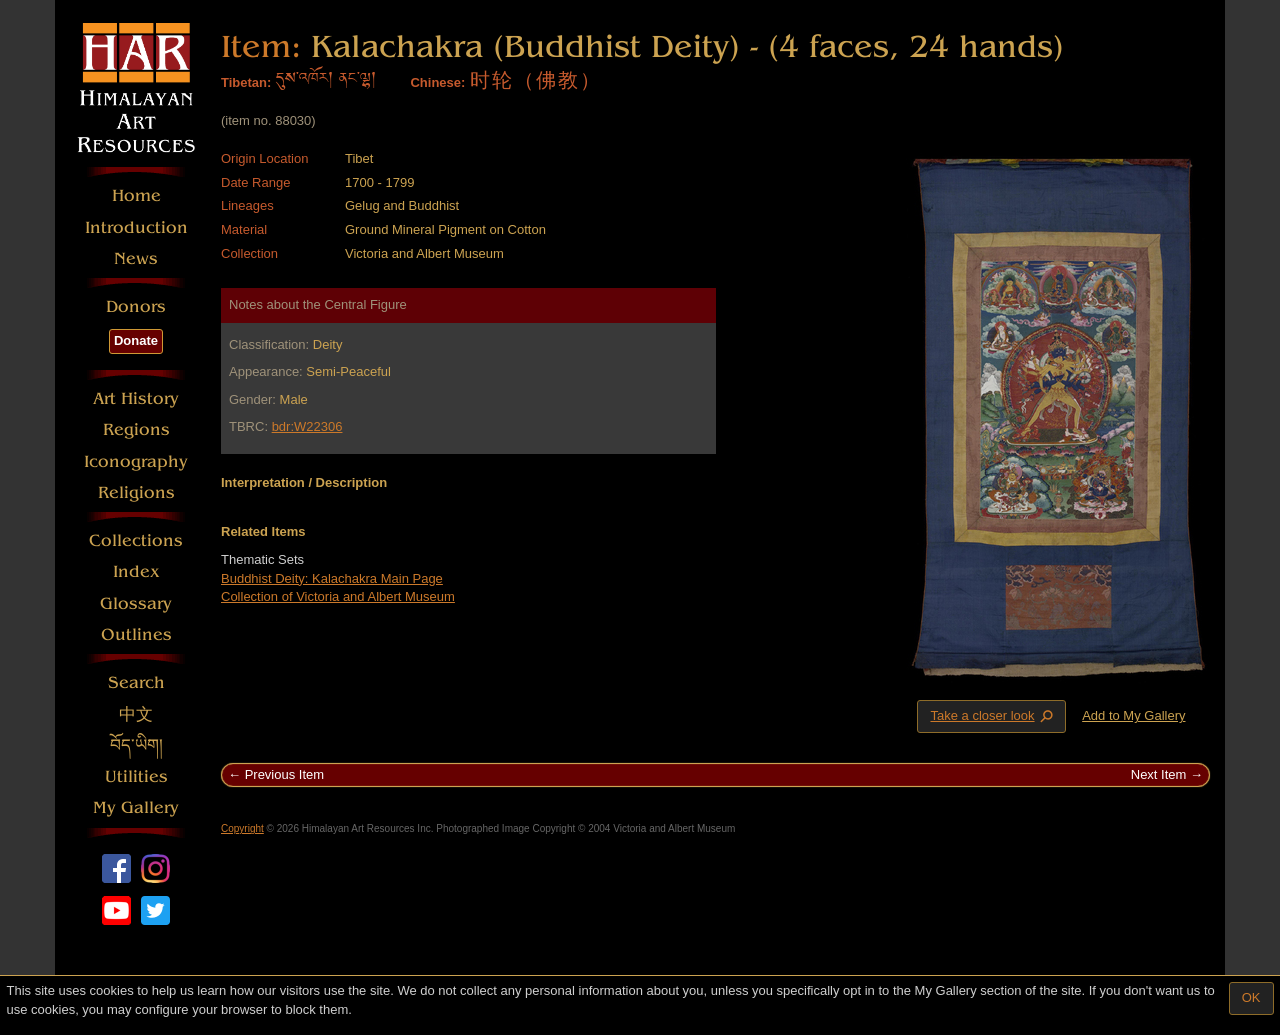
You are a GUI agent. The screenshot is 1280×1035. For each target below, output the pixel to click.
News (136, 258)
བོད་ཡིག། (136, 745)
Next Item (1159, 774)
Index (136, 571)
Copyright (242, 828)
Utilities (136, 776)
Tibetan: (246, 82)
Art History (136, 398)
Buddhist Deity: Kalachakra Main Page (332, 578)
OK (1251, 997)
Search (136, 682)
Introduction (136, 227)
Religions (136, 492)
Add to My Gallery (1133, 715)
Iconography (136, 461)
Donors (136, 306)
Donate (136, 340)
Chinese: (437, 82)
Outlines (136, 634)
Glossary (136, 603)
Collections (136, 540)
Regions (136, 429)
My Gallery (136, 807)
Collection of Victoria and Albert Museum (338, 596)
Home (136, 195)
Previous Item (284, 774)
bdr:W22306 (307, 426)
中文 (136, 714)
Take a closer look (993, 716)
